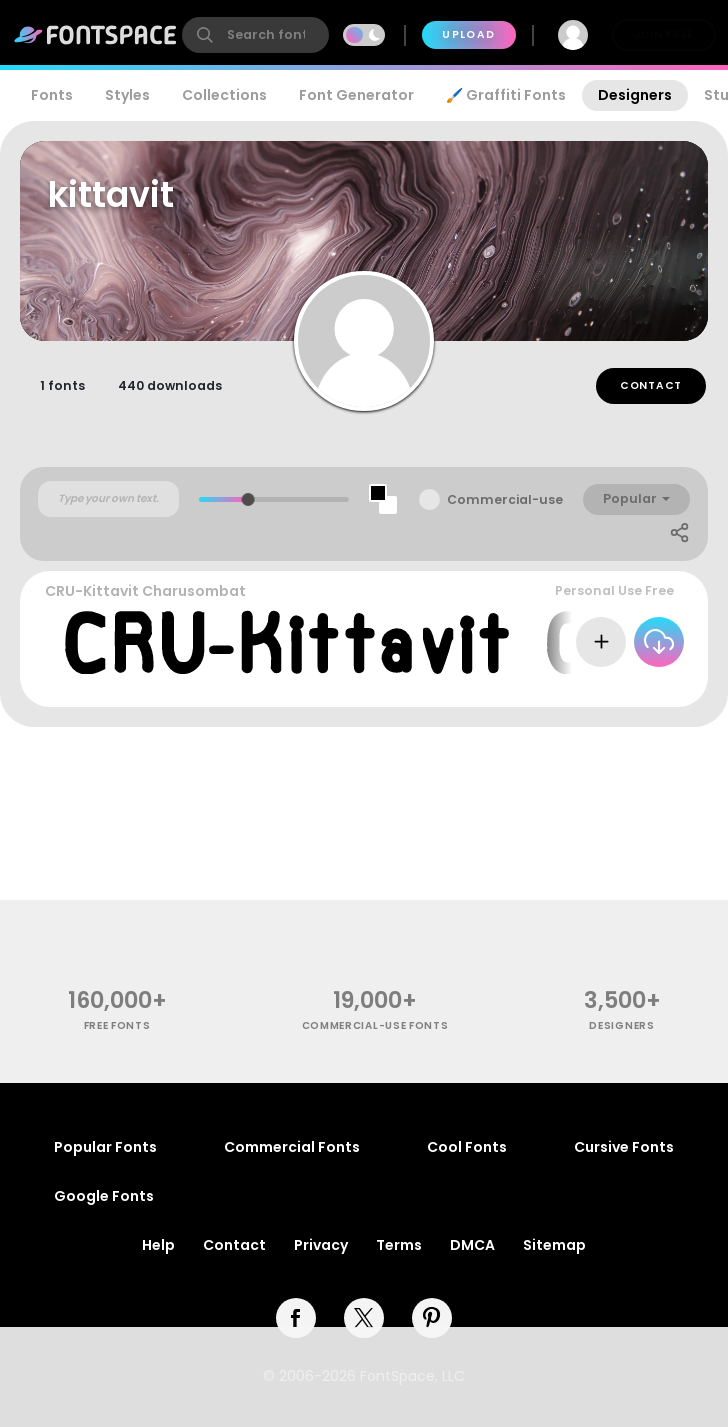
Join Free (664, 34)
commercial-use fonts (375, 1025)
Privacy (321, 1245)
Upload (468, 34)
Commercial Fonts (292, 1147)
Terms (399, 1245)
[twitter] (364, 1318)
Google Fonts (104, 1196)
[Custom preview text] (108, 499)
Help (158, 1245)
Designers (635, 95)
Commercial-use (505, 499)
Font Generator (356, 95)
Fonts (52, 95)
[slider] (248, 499)
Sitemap (554, 1245)
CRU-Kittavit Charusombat (145, 591)
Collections (224, 95)
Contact (651, 385)
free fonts (117, 1025)
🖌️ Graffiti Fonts (506, 95)
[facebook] (296, 1318)
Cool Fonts (467, 1147)
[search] (255, 35)
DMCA (472, 1245)
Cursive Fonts (624, 1147)
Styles (127, 95)
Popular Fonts (105, 1147)
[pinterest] (432, 1318)
